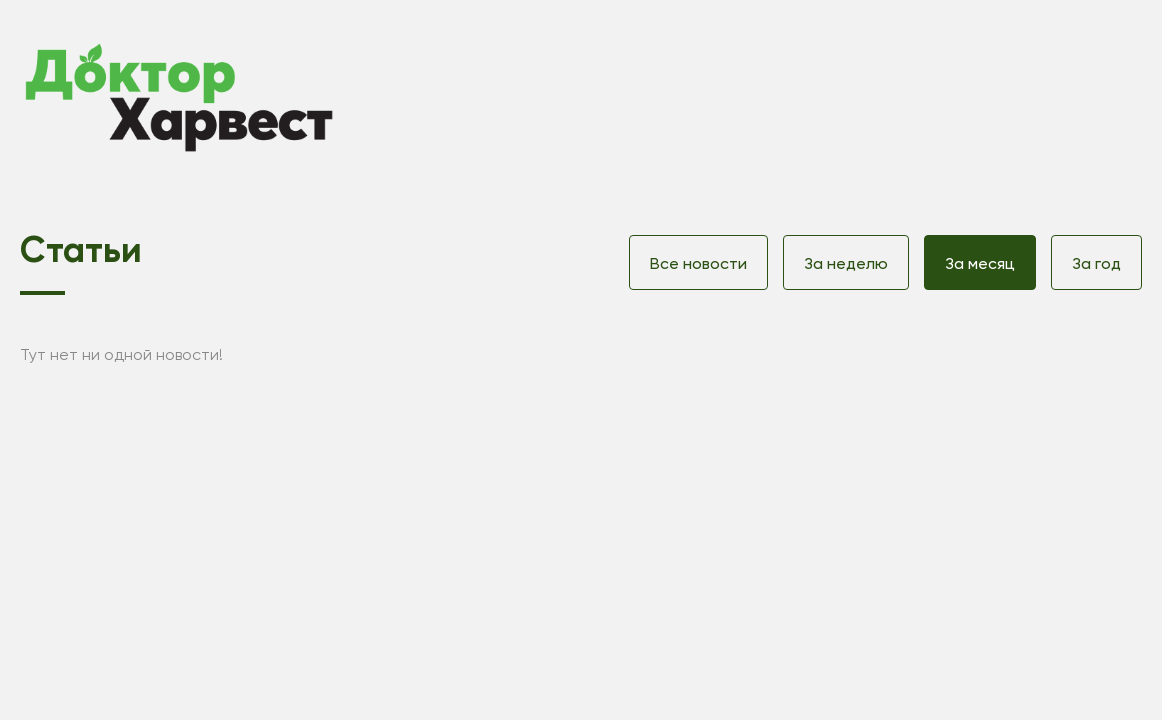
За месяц (980, 263)
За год (1096, 263)
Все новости (698, 263)
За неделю (846, 263)
